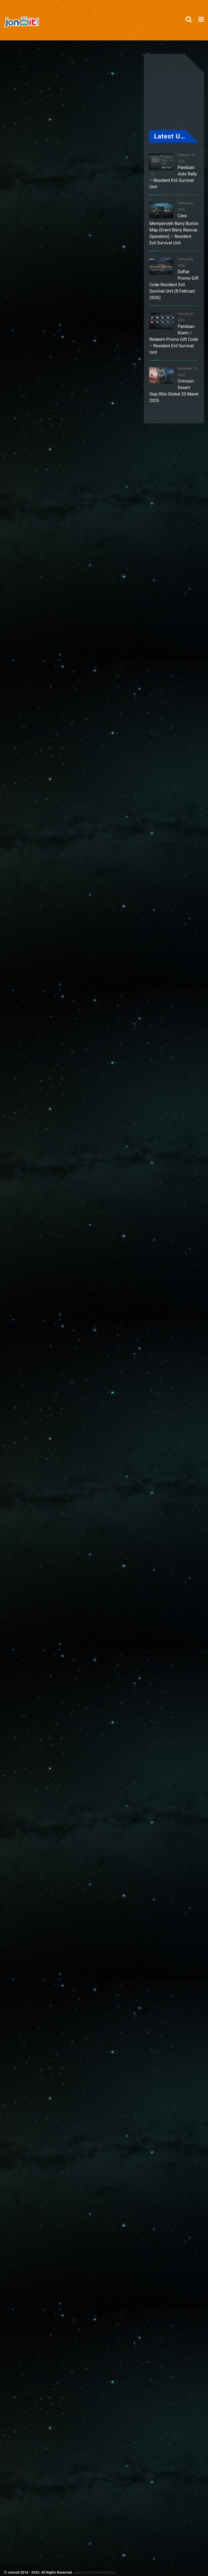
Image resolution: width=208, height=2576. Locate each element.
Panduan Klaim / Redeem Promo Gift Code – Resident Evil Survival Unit (173, 339)
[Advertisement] (109, 262)
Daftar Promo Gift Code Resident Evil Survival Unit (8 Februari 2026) (173, 284)
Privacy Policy (105, 2572)
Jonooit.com (83, 2572)
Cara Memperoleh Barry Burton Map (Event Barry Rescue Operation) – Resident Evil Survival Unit (173, 229)
